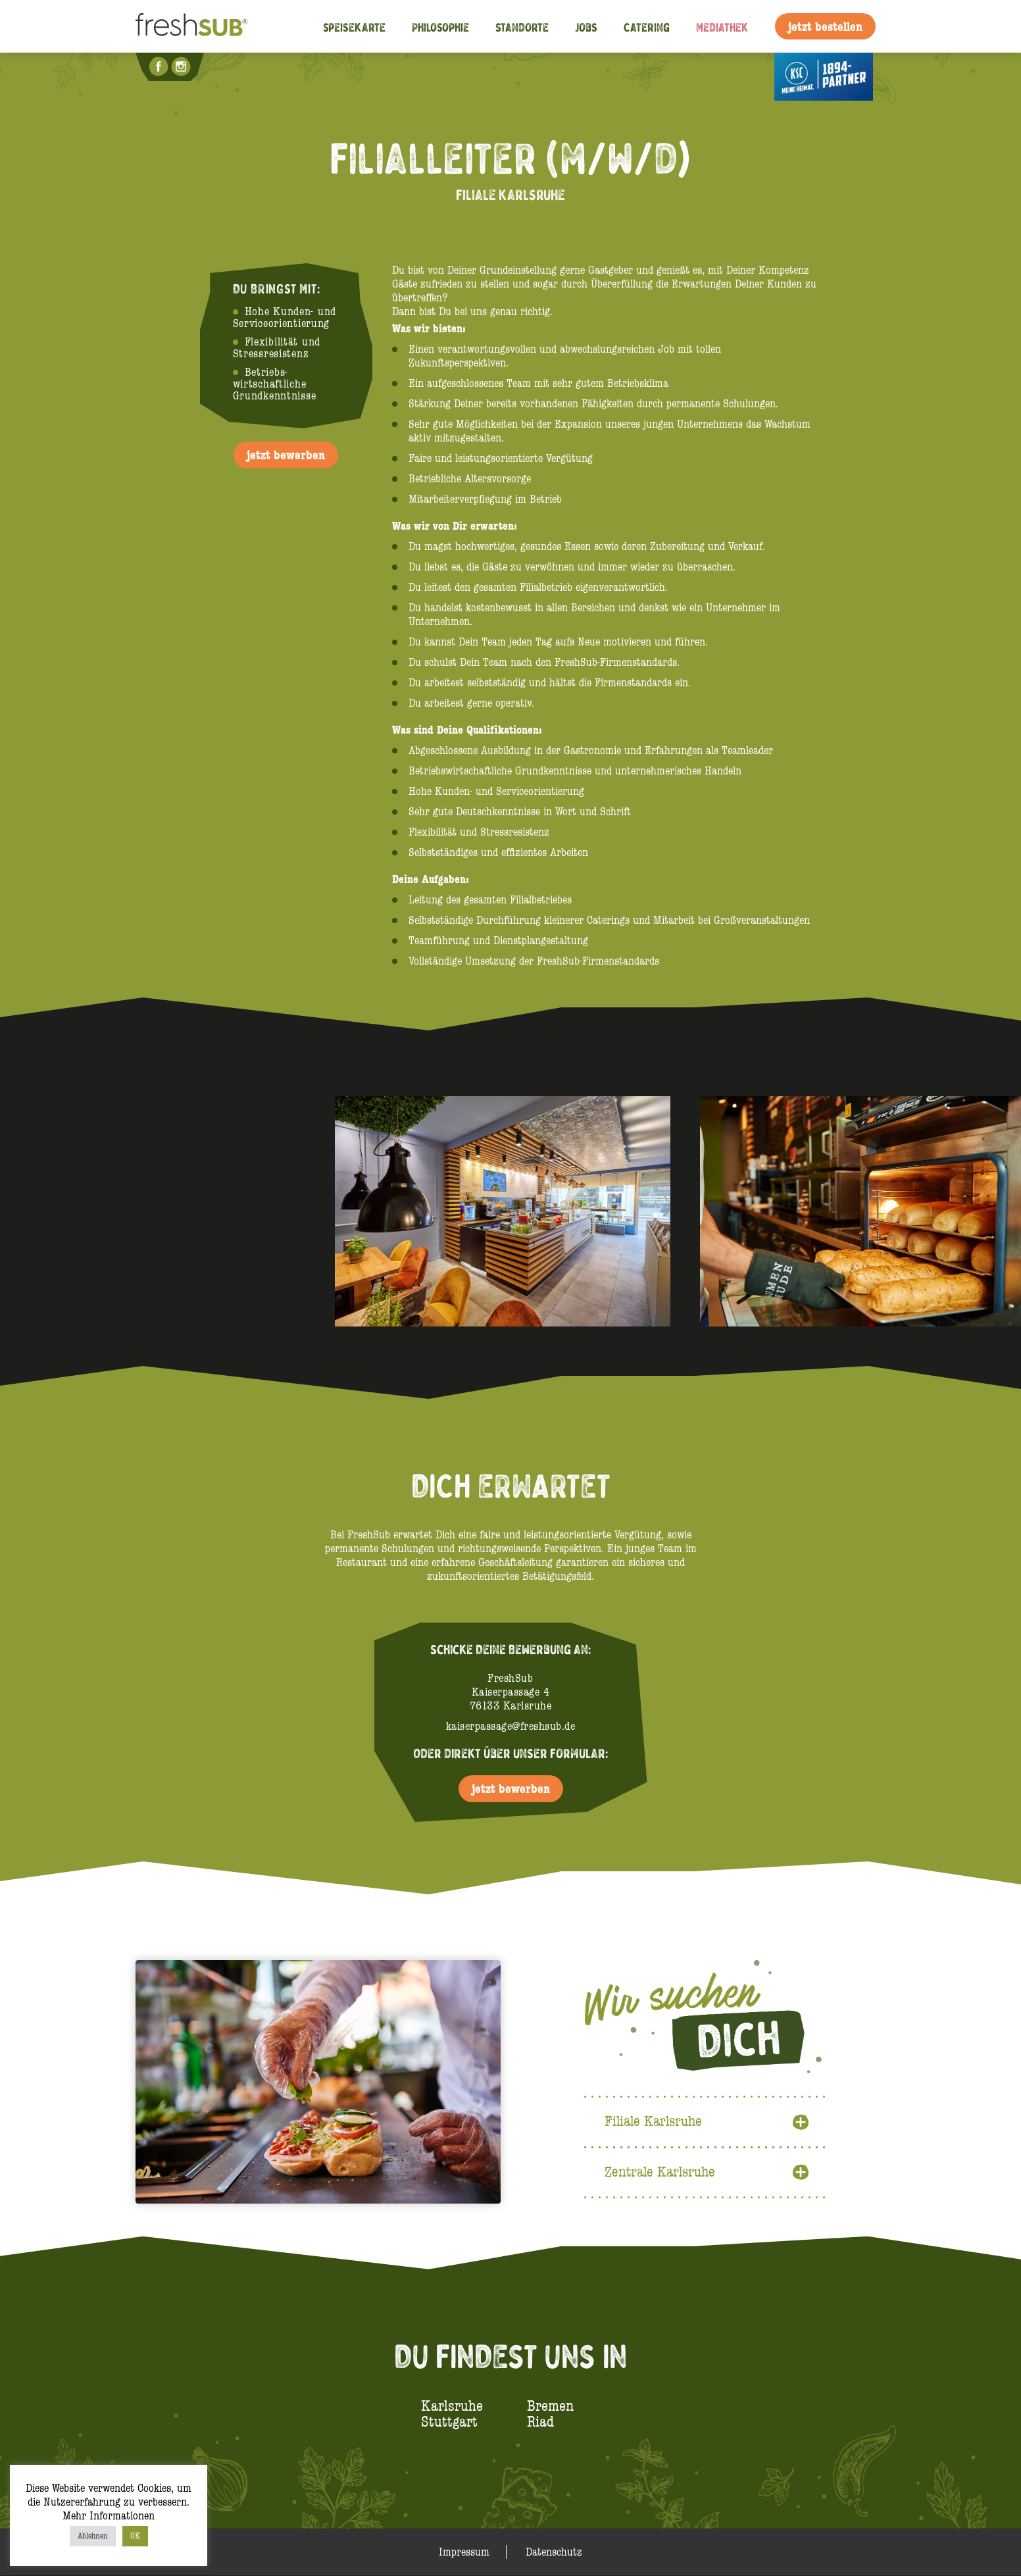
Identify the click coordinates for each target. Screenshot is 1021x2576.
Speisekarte (354, 27)
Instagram (182, 66)
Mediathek (722, 27)
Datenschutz (554, 2553)
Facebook (159, 66)
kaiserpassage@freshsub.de (511, 1726)
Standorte (522, 27)
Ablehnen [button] (93, 2535)
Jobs (586, 27)
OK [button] (135, 2535)
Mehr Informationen (108, 2516)
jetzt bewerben (286, 455)
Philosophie (440, 27)
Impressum (464, 2553)
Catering (647, 27)
